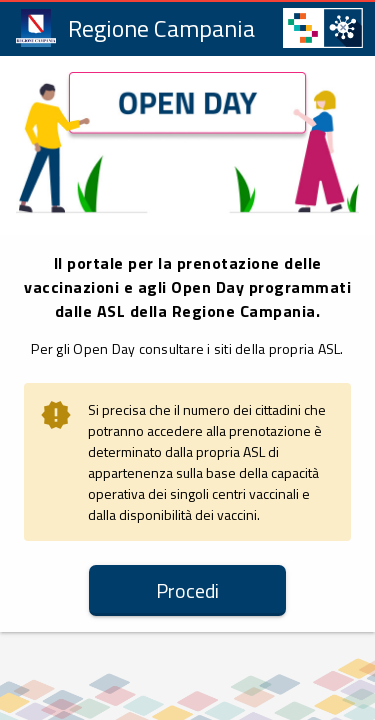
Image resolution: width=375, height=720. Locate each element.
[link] (137, 27)
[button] (187, 590)
